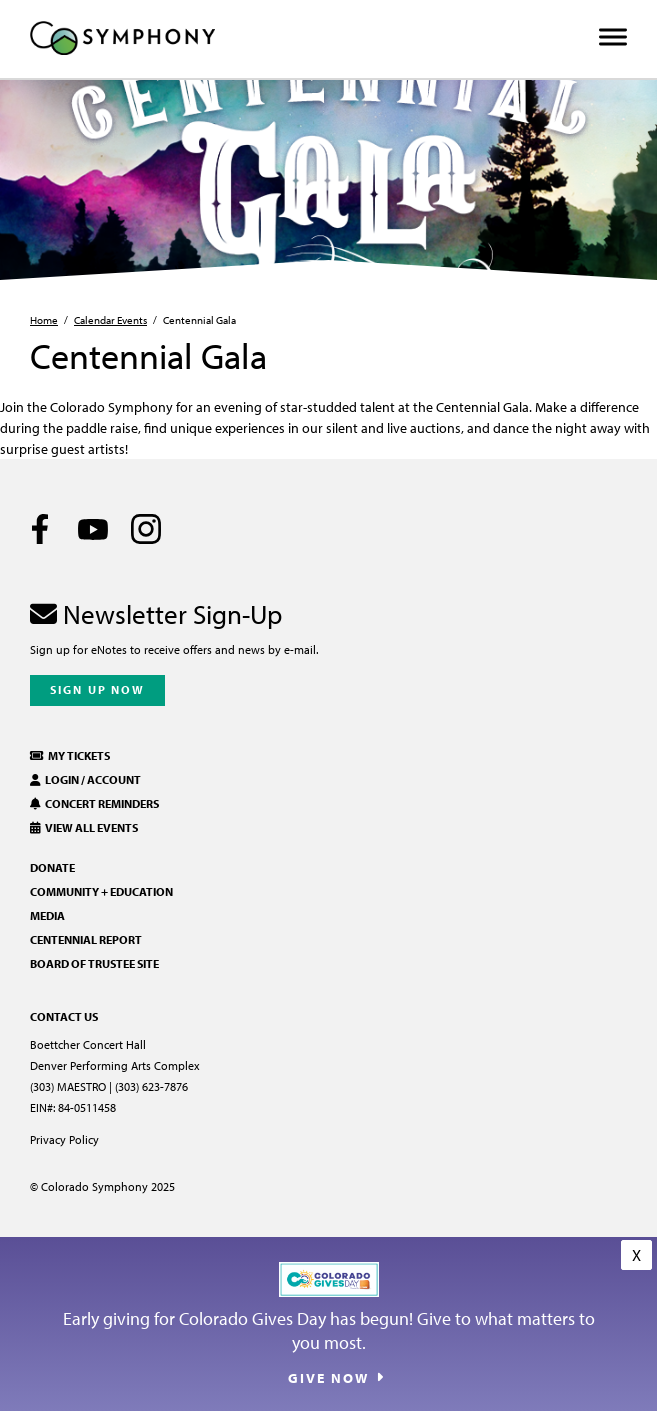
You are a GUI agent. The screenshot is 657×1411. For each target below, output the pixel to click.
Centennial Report (86, 939)
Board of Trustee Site (94, 963)
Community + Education (101, 891)
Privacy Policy (64, 1139)
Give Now (328, 1378)
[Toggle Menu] (613, 37)
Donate (52, 867)
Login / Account (85, 779)
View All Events (84, 827)
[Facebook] (40, 529)
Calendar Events (110, 320)
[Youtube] (93, 529)
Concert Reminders (94, 803)
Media (47, 915)
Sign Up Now (97, 689)
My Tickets (70, 755)
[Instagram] (146, 529)
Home (44, 320)
